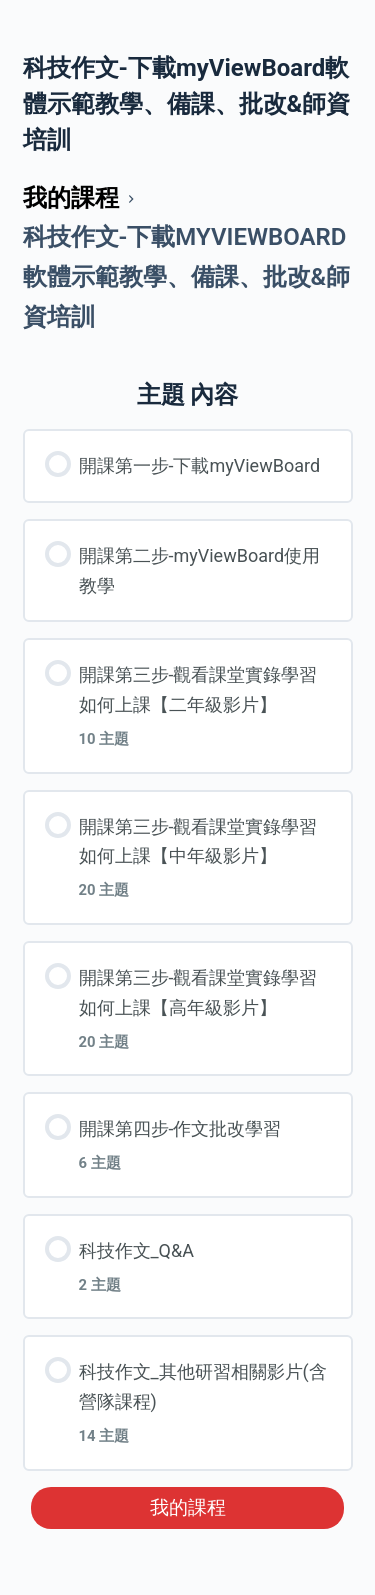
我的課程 (188, 1508)
